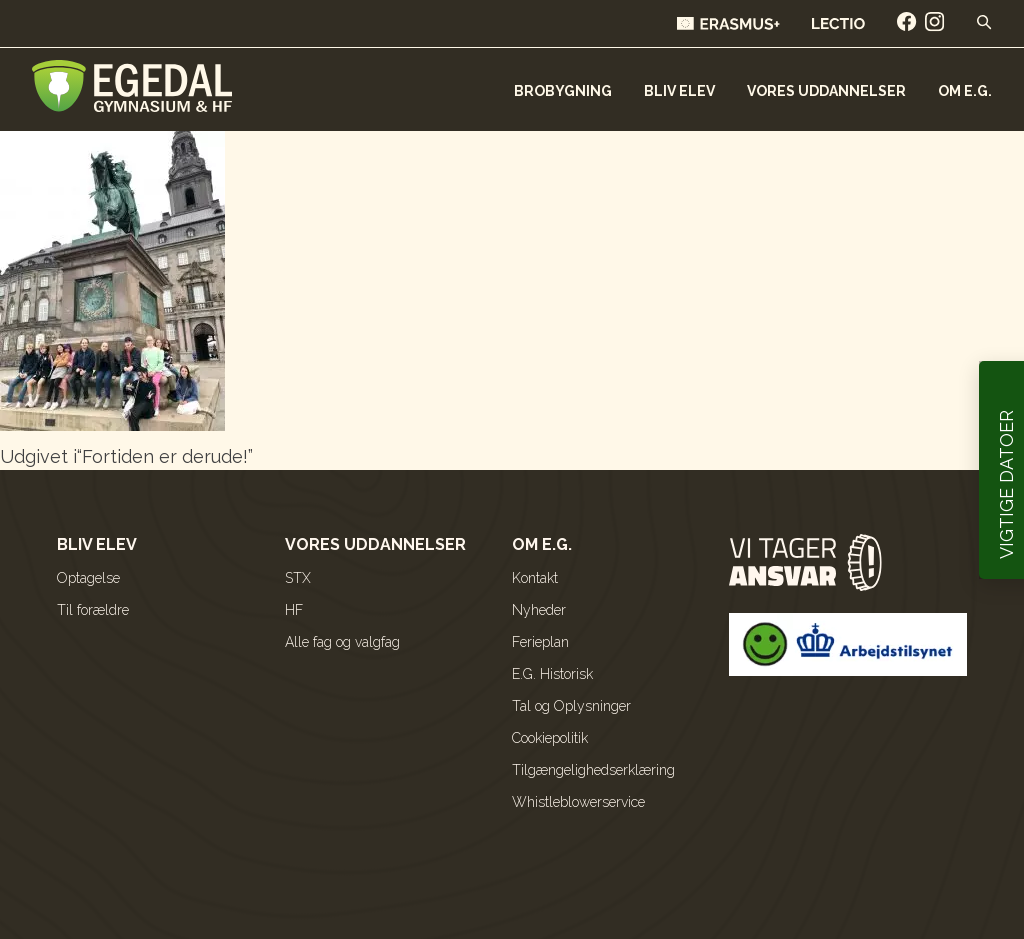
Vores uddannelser (826, 91)
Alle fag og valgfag (342, 642)
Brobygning (563, 91)
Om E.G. (965, 91)
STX (298, 578)
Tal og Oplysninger (571, 706)
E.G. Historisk (552, 674)
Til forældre (93, 610)
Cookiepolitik (550, 738)
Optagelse (88, 578)
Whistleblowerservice (578, 802)
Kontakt (535, 578)
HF (294, 610)
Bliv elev (679, 91)
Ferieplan (540, 642)
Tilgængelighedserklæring (593, 770)
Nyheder (539, 610)
